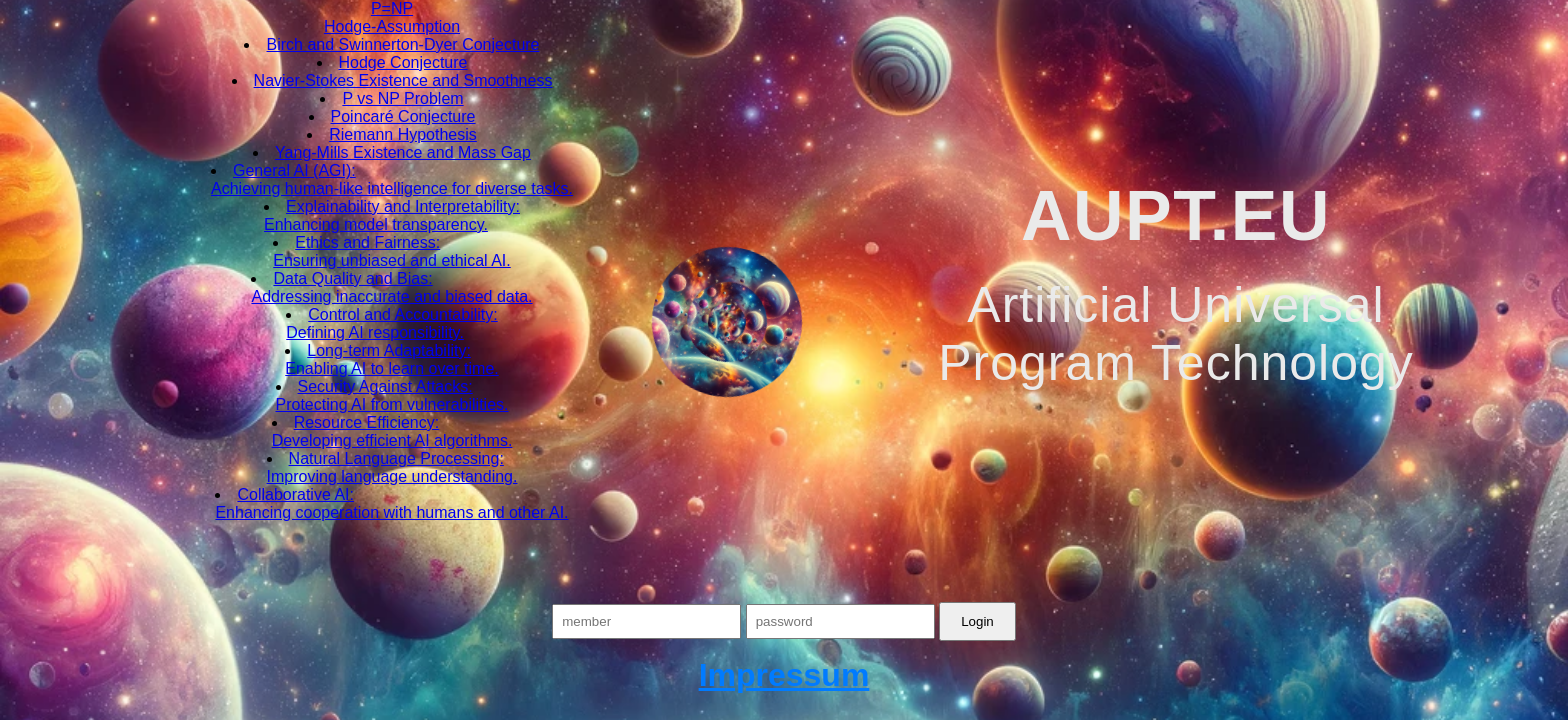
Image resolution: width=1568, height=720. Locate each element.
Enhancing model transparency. (376, 224)
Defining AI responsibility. (375, 332)
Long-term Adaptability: (389, 350)
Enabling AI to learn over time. (391, 368)
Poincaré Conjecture (403, 116)
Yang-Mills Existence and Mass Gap (403, 152)
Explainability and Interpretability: (403, 206)
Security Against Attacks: (385, 386)
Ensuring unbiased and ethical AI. (392, 260)
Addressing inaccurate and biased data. (391, 296)
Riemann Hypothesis (403, 134)
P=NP (392, 8)
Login (977, 621)
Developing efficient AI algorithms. (392, 440)
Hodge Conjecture (403, 62)
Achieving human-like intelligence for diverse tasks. (392, 188)
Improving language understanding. (392, 476)
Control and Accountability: (402, 314)
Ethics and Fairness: (367, 242)
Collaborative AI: (295, 494)
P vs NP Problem (402, 98)
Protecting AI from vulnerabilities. (392, 404)
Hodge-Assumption (392, 26)
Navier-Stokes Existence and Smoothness (403, 80)
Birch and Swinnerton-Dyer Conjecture (402, 44)
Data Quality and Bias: (352, 278)
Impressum (784, 675)
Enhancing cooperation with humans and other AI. (391, 512)
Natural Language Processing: (396, 458)
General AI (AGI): (294, 170)
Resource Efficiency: (367, 422)
